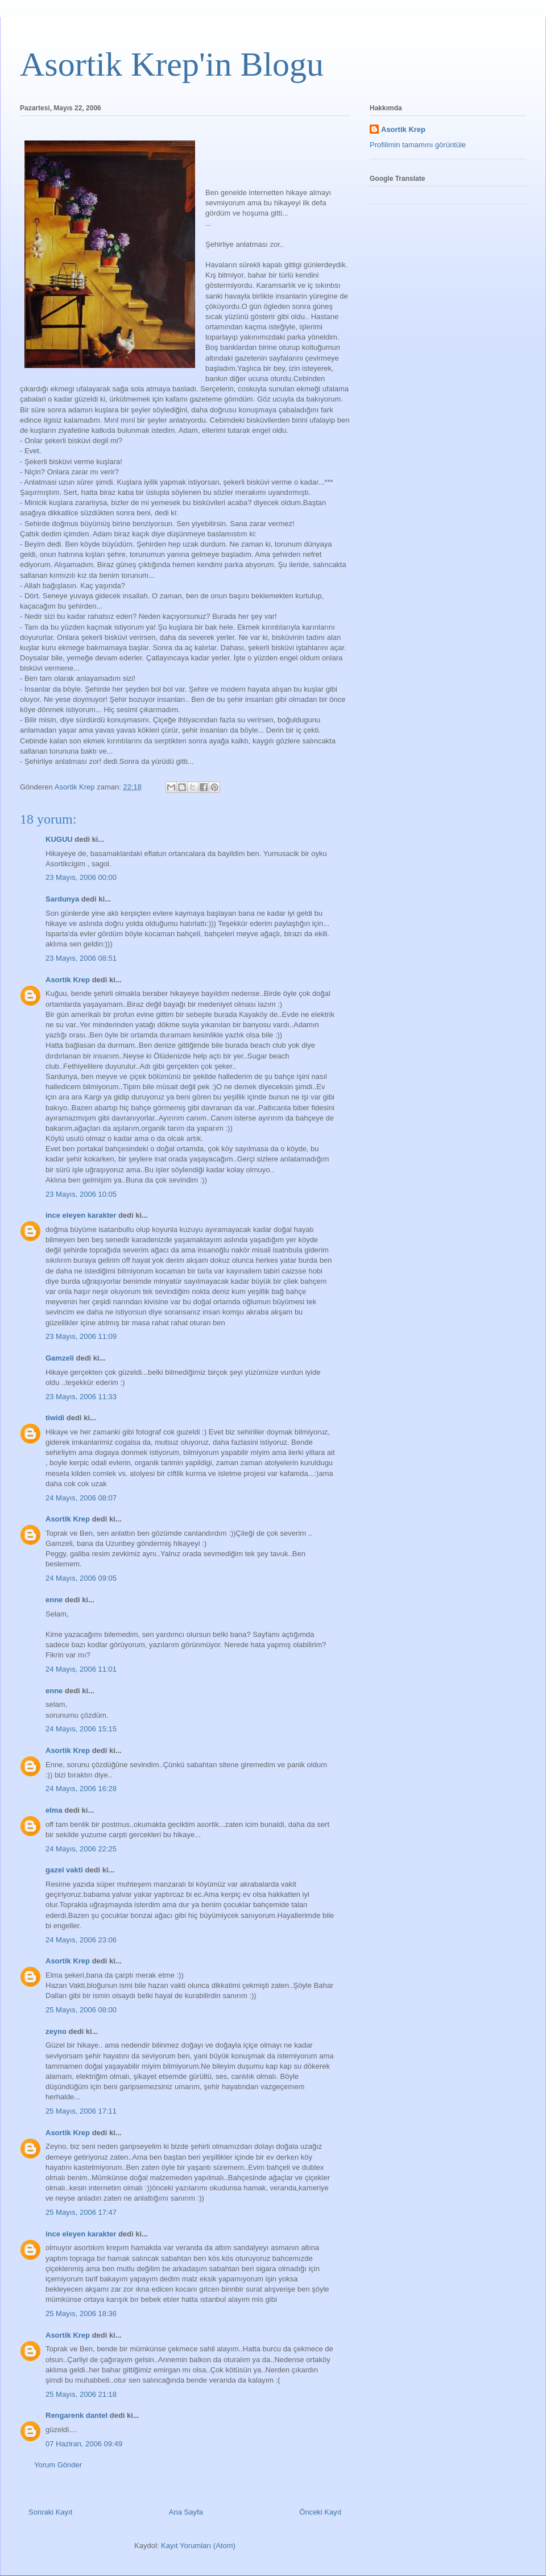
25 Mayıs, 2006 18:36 (81, 2313)
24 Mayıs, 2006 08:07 (81, 1498)
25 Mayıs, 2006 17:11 (81, 2111)
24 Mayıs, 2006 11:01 (81, 1669)
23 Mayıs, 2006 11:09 (81, 1336)
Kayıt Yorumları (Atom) (198, 2545)
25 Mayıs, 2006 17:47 (81, 2212)
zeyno (56, 2031)
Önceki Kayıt (320, 2512)
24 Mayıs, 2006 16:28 (81, 1788)
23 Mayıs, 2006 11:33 (81, 1396)
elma (54, 1810)
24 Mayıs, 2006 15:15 (81, 1729)
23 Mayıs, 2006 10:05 (81, 1194)
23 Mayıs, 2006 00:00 (81, 877)
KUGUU (59, 839)
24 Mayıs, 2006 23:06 (81, 1940)
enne (54, 1599)
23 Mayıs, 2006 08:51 (81, 958)
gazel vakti (64, 1870)
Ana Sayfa (186, 2512)
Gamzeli (60, 1358)
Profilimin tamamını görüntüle (418, 144)
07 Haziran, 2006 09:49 (84, 2443)
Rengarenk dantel (76, 2415)
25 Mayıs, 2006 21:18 (81, 2394)
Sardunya (62, 899)
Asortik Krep (68, 979)
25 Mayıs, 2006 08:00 (81, 2010)
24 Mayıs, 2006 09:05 (81, 1578)
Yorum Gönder (58, 2465)
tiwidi (55, 1417)
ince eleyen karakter (81, 1215)
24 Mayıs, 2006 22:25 (81, 1849)
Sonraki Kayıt (50, 2512)
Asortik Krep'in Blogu (172, 64)
